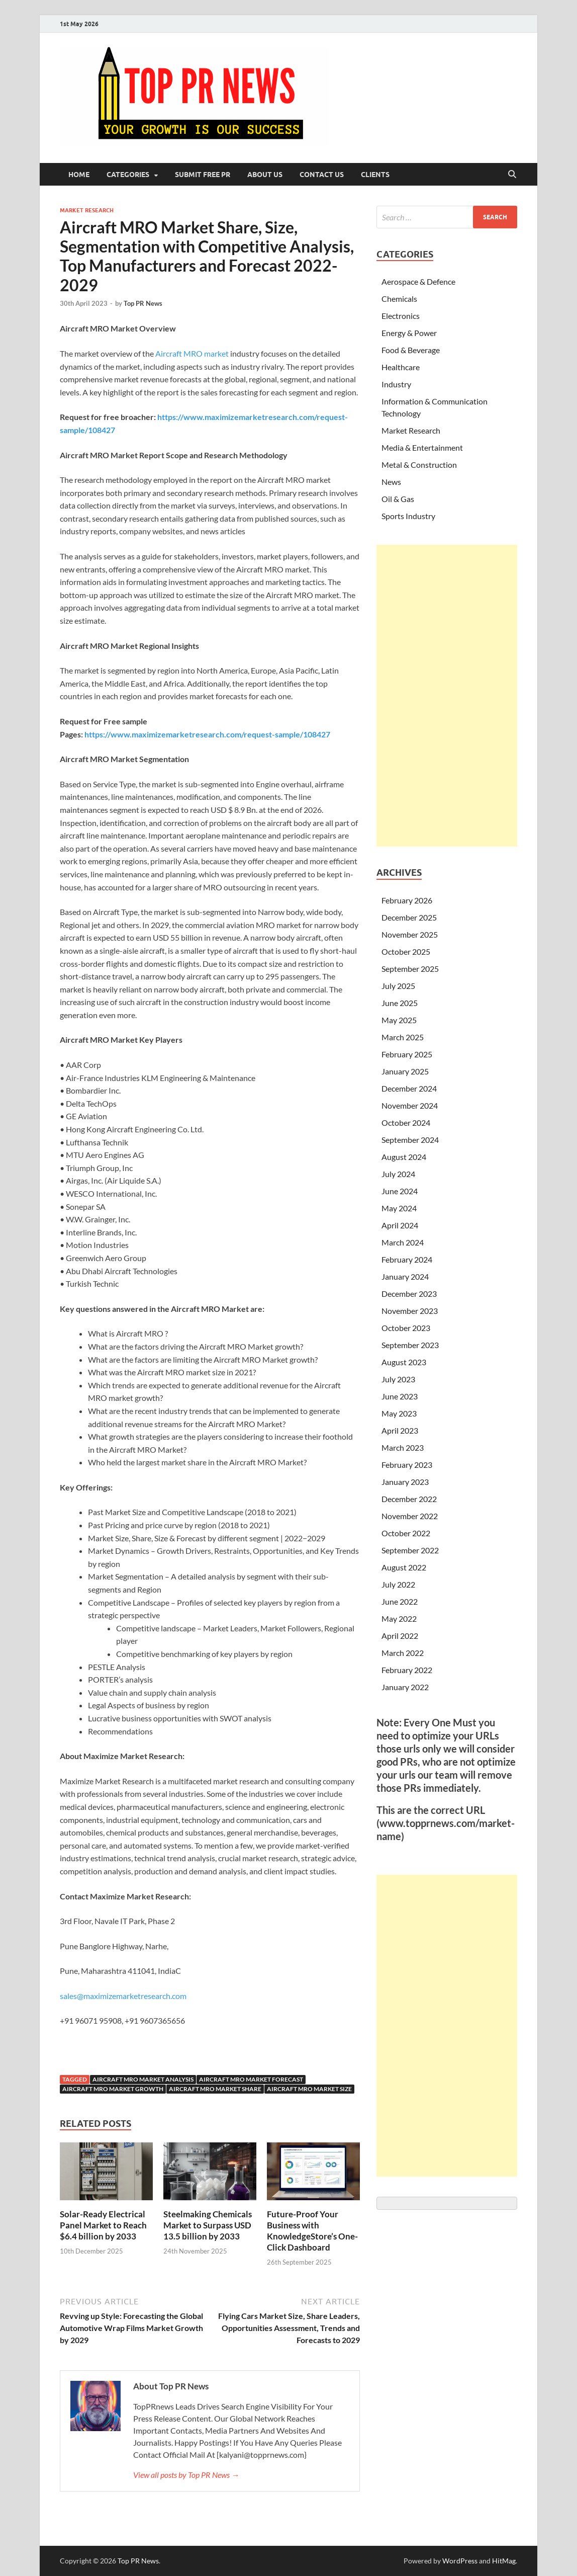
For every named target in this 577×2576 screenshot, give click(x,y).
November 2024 (409, 1105)
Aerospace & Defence (418, 281)
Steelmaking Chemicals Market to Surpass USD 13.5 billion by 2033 (207, 2225)
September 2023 (410, 1345)
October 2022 (405, 1533)
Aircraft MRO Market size (309, 2089)
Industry (396, 384)
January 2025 (405, 1071)
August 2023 (403, 1362)
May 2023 (399, 1413)
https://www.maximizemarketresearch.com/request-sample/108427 (207, 734)
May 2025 (399, 1020)
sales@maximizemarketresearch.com (123, 1996)
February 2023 (406, 1464)
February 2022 (406, 1670)
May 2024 (399, 1208)
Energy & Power (409, 333)
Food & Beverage (410, 350)
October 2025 (405, 951)
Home (78, 175)
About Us (264, 175)
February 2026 (406, 900)
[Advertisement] (446, 696)
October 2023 (405, 1328)
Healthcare (400, 367)
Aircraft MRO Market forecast (251, 2079)
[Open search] (512, 174)
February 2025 (406, 1054)
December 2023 (409, 1293)
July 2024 (398, 1174)
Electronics (400, 315)
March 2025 (402, 1037)
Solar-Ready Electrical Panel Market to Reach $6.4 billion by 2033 (103, 2225)
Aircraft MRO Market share (215, 2089)
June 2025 (399, 1003)
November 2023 (409, 1310)
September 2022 (410, 1550)
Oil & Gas (397, 499)
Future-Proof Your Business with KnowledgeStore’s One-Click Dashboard (312, 2231)
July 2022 (398, 1584)
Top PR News (143, 303)
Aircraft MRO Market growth (112, 2089)
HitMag (504, 2560)
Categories (128, 175)
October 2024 (405, 1122)
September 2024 (410, 1139)
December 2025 (409, 917)
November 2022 (409, 1516)
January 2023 (405, 1481)
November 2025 (409, 934)
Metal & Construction (419, 464)
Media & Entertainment (422, 447)
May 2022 (399, 1618)
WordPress (459, 2560)
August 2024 (403, 1156)
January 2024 (405, 1276)
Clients (375, 175)
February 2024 (406, 1259)
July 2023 (398, 1379)
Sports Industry (408, 516)
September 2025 (410, 968)
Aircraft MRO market (192, 353)
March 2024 (402, 1242)
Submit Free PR (202, 175)
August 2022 (403, 1567)
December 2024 (409, 1088)
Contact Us (322, 175)
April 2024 (399, 1225)
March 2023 (402, 1447)
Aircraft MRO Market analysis (143, 2079)
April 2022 (399, 1635)
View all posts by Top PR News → (186, 2474)
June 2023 (399, 1396)
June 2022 (399, 1601)
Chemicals (399, 298)
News (391, 481)
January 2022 (405, 1687)
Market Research (87, 210)
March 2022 (402, 1652)
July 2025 (398, 985)
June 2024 (399, 1191)
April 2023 (399, 1430)
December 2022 (409, 1499)
